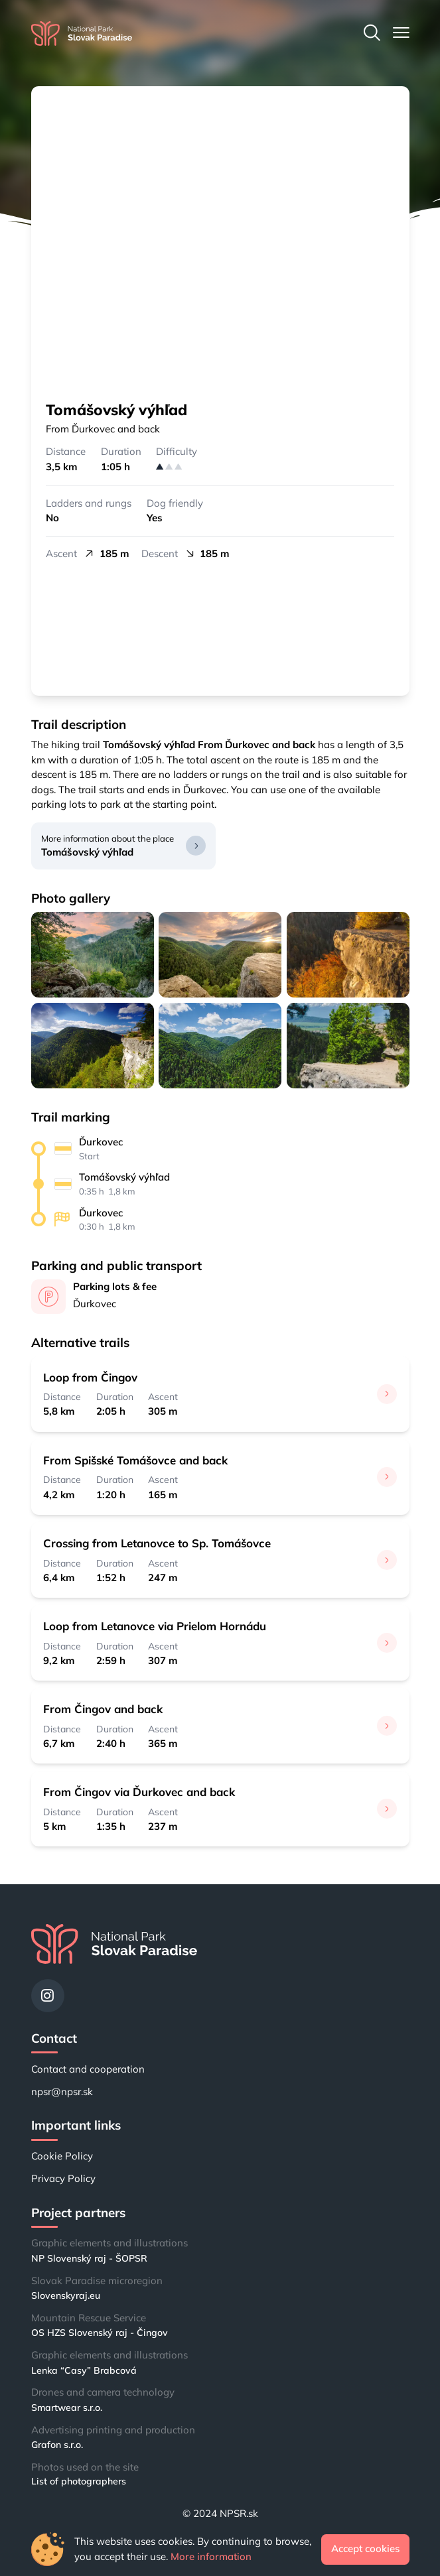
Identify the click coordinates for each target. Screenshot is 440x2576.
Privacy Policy (63, 2178)
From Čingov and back (103, 1709)
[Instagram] (47, 1995)
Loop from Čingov (90, 1377)
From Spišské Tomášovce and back (135, 1460)
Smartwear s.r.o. (66, 2408)
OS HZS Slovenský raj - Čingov (99, 2333)
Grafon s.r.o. (57, 2445)
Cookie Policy (62, 2156)
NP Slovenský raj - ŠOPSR (89, 2258)
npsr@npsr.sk (62, 2091)
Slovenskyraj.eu (65, 2295)
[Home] (82, 33)
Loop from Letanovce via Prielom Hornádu (154, 1626)
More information (211, 2556)
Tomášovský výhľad (87, 852)
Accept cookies (365, 2548)
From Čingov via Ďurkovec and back (139, 1792)
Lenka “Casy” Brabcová (84, 2370)
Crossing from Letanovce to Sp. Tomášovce (157, 1543)
